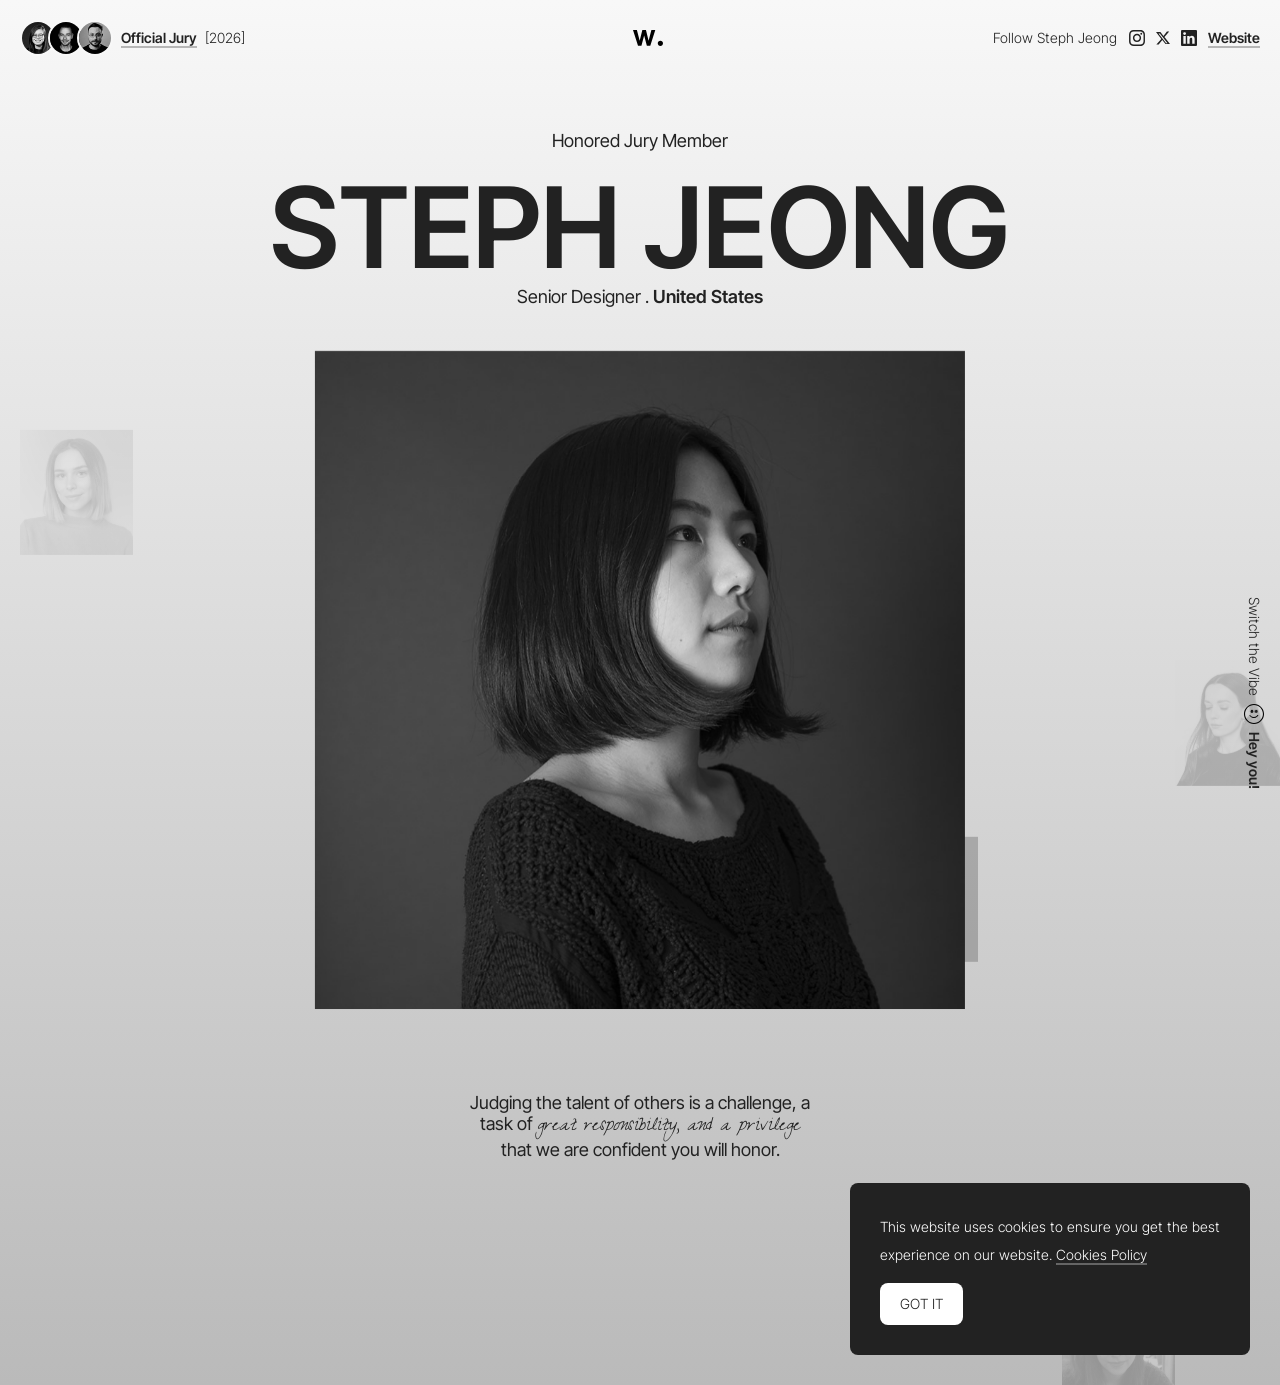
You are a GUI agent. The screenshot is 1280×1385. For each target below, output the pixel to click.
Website (1234, 38)
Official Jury (159, 38)
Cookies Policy (1101, 1255)
